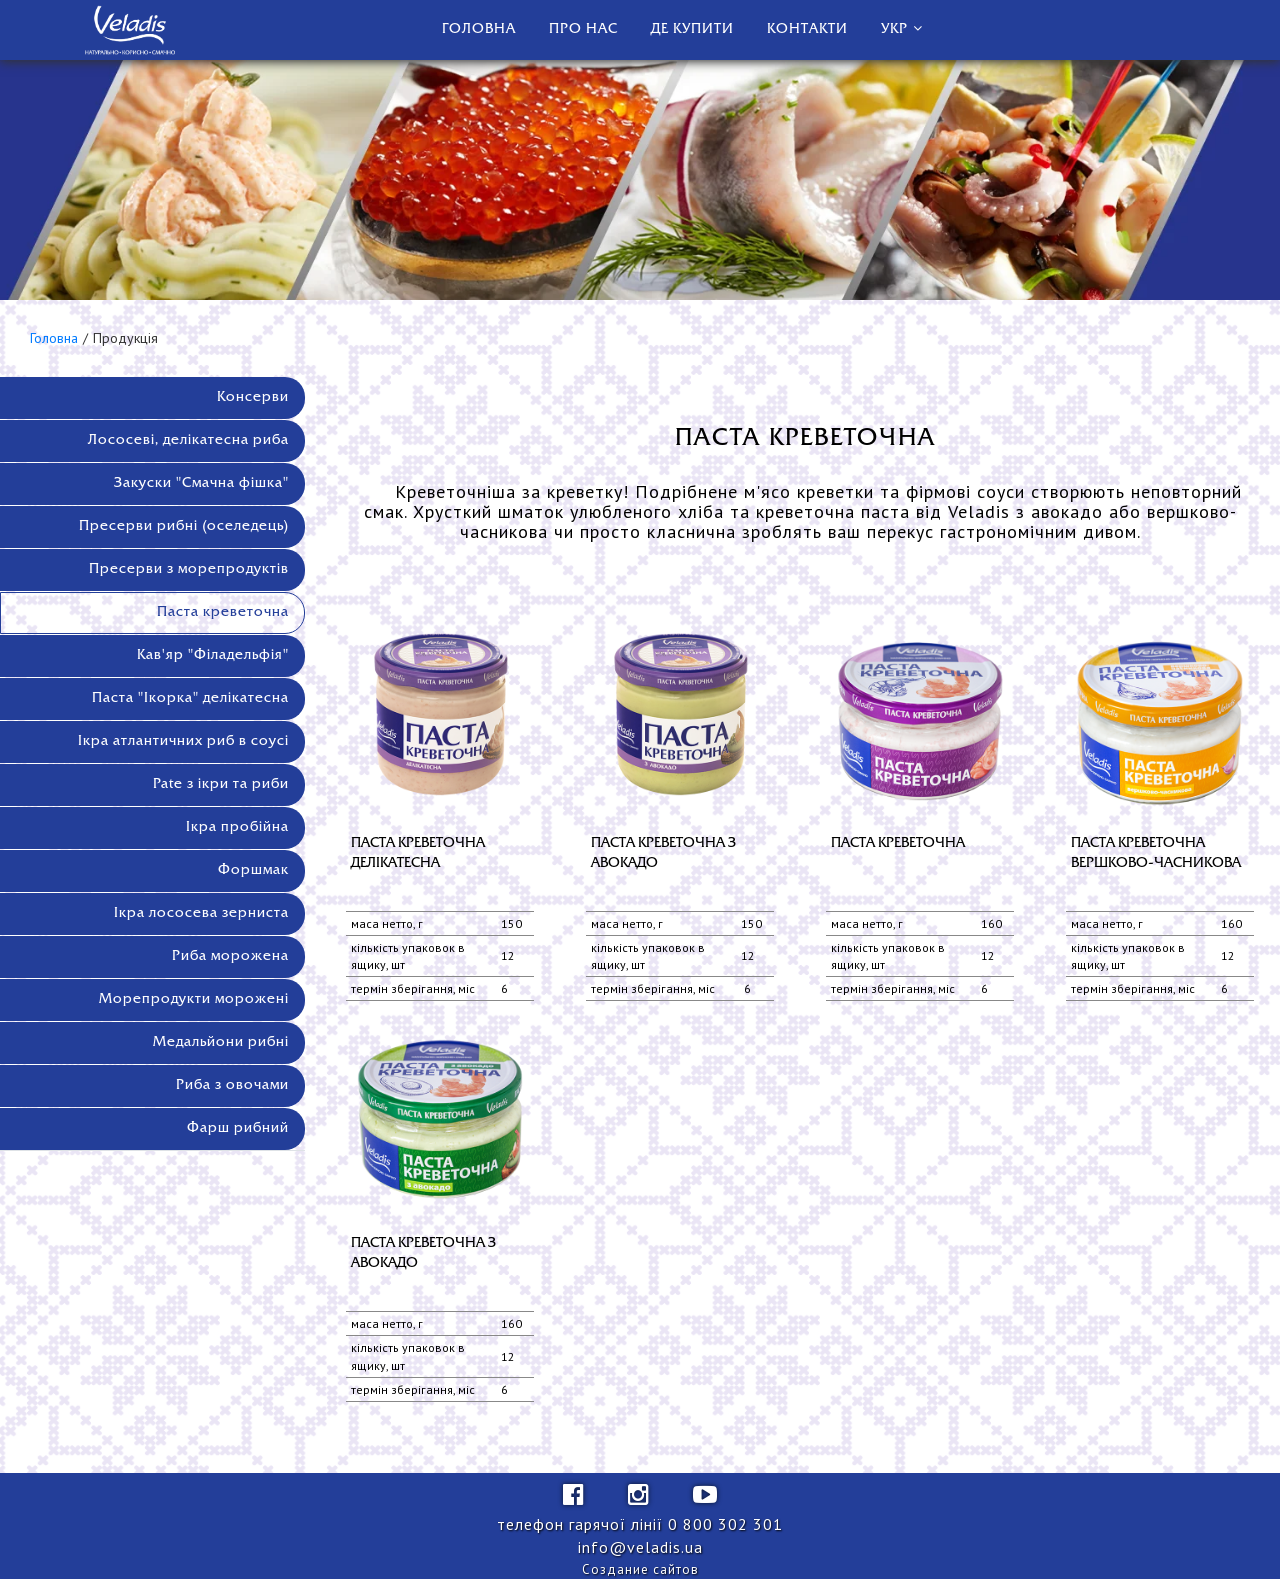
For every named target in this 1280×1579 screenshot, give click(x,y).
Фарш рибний (238, 1128)
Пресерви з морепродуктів (189, 569)
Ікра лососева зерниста (201, 913)
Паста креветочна (223, 612)
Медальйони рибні (221, 1042)
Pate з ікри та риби (221, 784)
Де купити (692, 29)
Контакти (807, 29)
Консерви (253, 397)
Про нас (583, 29)
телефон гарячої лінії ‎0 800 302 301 (640, 1524)
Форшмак (253, 870)
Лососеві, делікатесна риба (188, 440)
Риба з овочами (232, 1085)
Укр (894, 29)
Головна (479, 29)
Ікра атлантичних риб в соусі (183, 741)
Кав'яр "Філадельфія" (213, 655)
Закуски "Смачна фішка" (201, 483)
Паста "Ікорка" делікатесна (190, 698)
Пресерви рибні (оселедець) (184, 526)
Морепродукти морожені (194, 999)
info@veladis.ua (640, 1547)
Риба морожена (230, 956)
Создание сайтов (640, 1569)
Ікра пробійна (237, 827)
